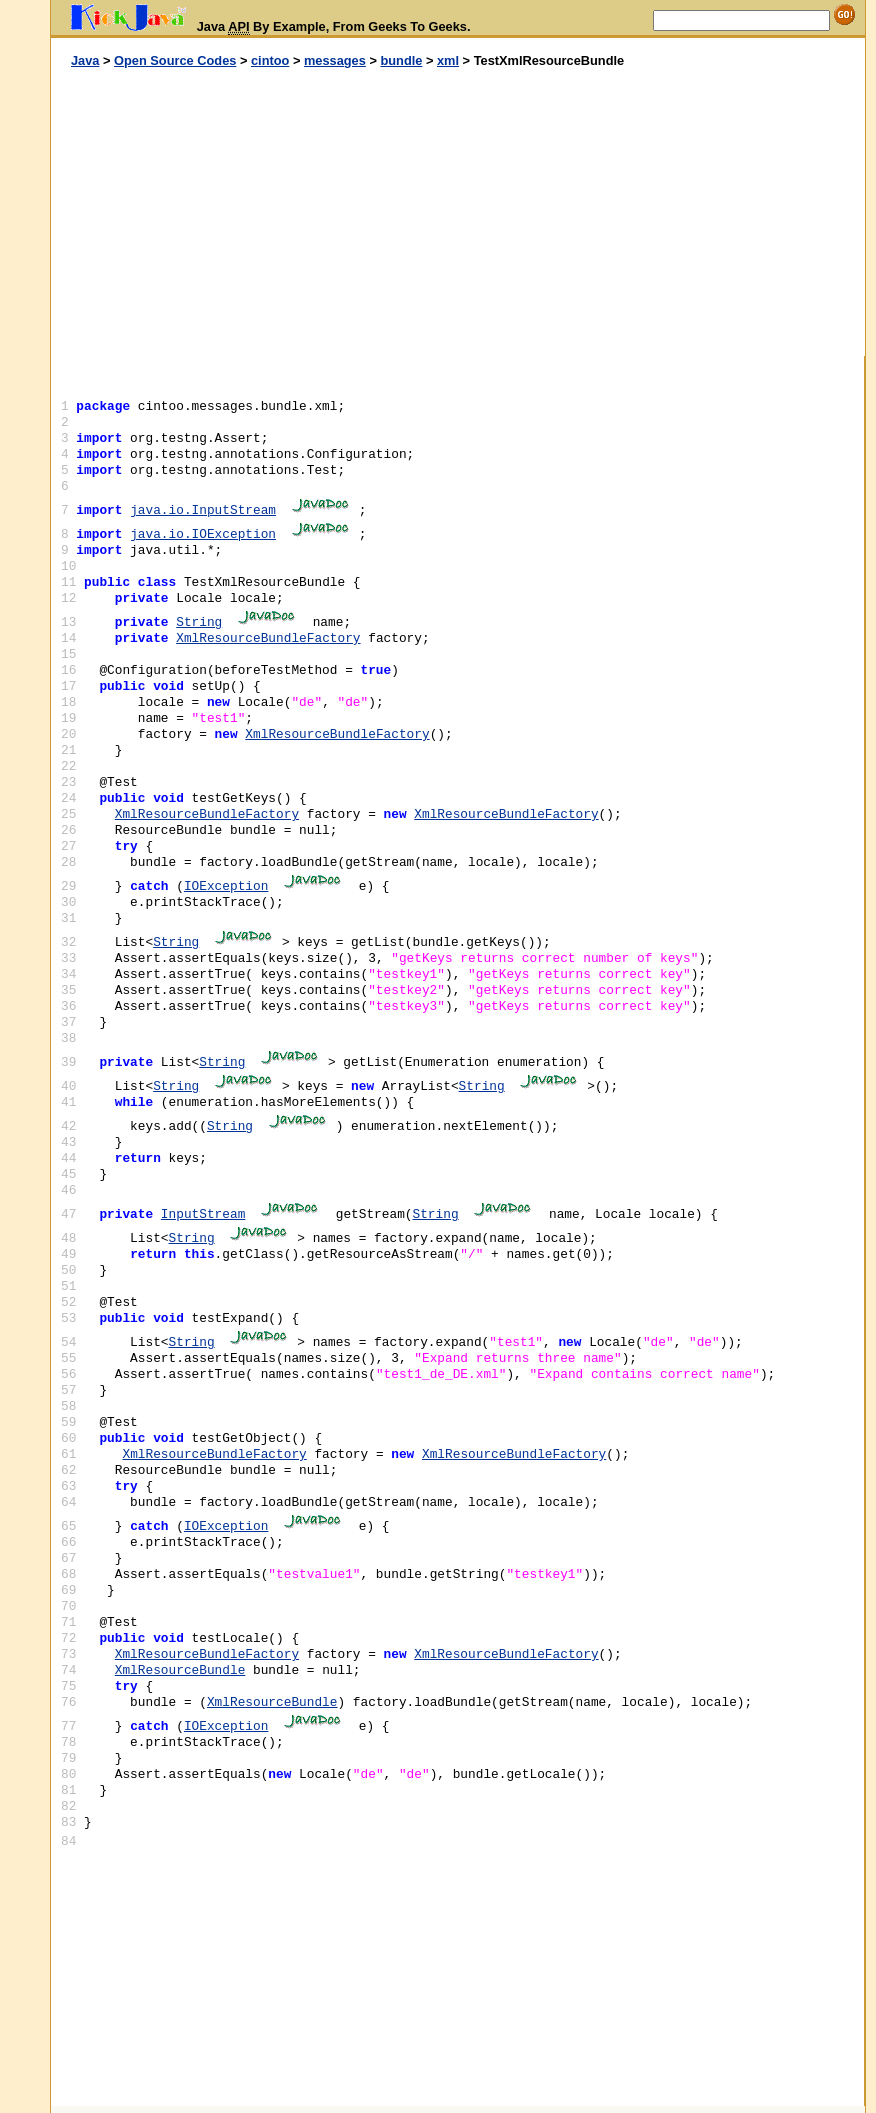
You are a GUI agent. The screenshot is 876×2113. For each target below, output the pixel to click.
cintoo (270, 60)
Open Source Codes (175, 60)
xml (448, 60)
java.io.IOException (203, 534)
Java (85, 60)
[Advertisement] (255, 213)
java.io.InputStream (203, 510)
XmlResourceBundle (180, 1670)
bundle (401, 60)
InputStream (203, 1214)
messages (335, 60)
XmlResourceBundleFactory (268, 638)
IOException (226, 886)
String (199, 622)
